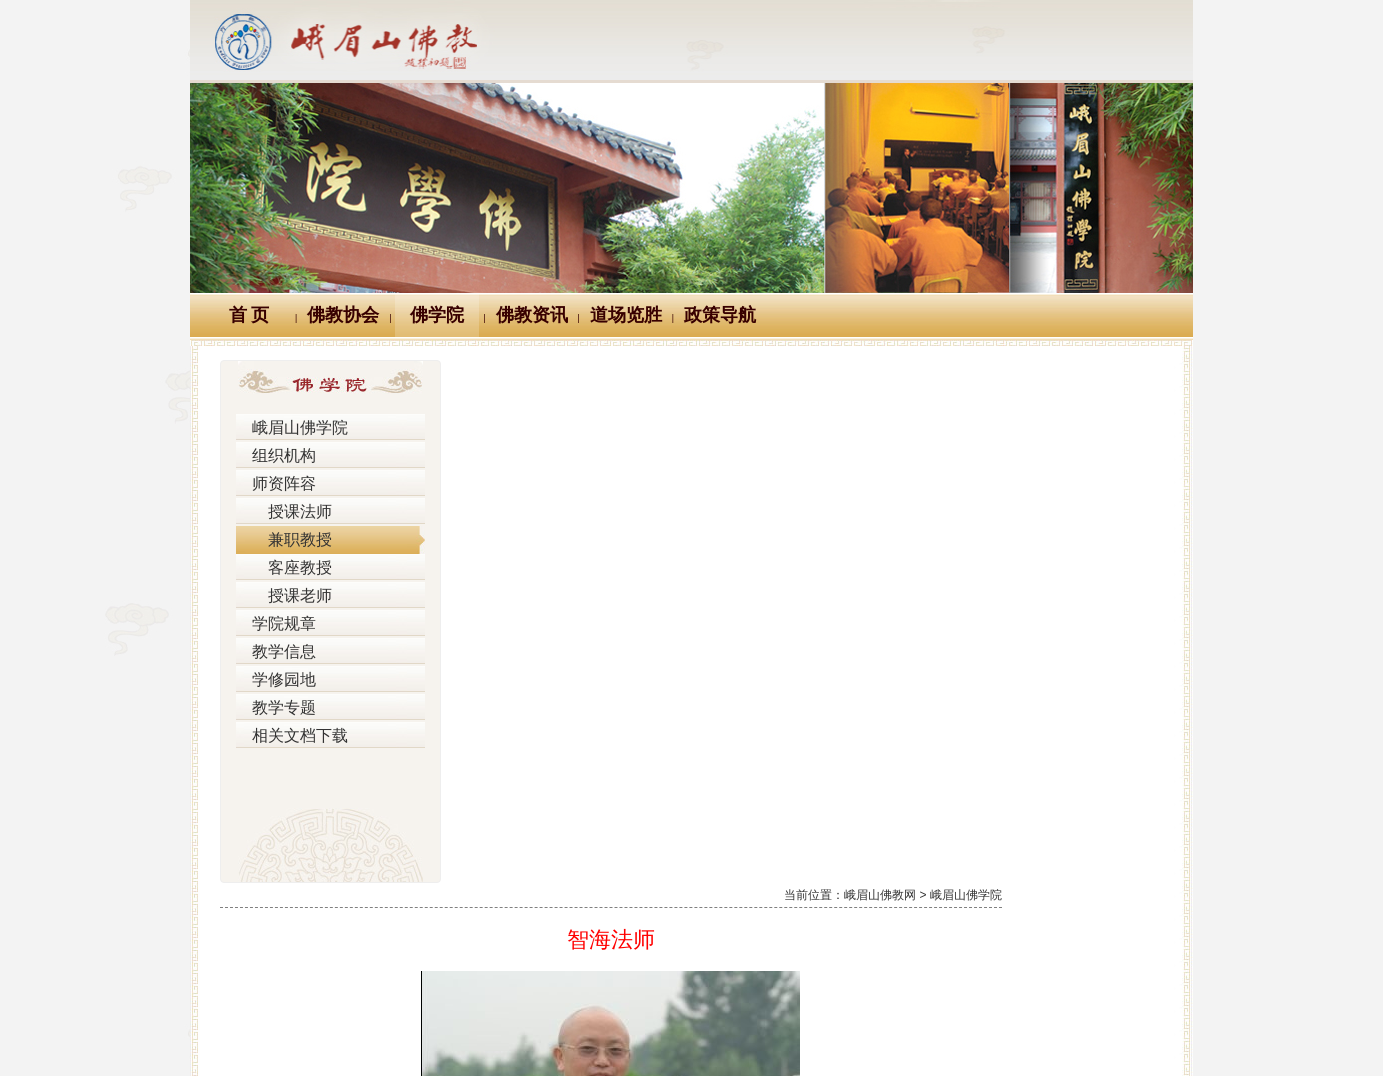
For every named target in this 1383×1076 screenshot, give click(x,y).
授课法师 (285, 512)
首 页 (249, 315)
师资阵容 (278, 484)
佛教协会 (343, 315)
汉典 (688, 939)
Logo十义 (379, 939)
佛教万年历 (490, 939)
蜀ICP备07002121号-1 (989, 1032)
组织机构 (278, 456)
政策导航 (720, 315)
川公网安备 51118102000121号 (432, 1032)
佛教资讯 (532, 315)
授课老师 (285, 596)
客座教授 (285, 568)
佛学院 (437, 315)
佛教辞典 (600, 939)
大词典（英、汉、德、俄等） (840, 939)
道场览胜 (626, 315)
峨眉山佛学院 (292, 428)
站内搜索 (1005, 939)
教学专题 (278, 708)
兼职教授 (285, 540)
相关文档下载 (292, 736)
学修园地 (278, 680)
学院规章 (278, 624)
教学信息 (278, 652)
